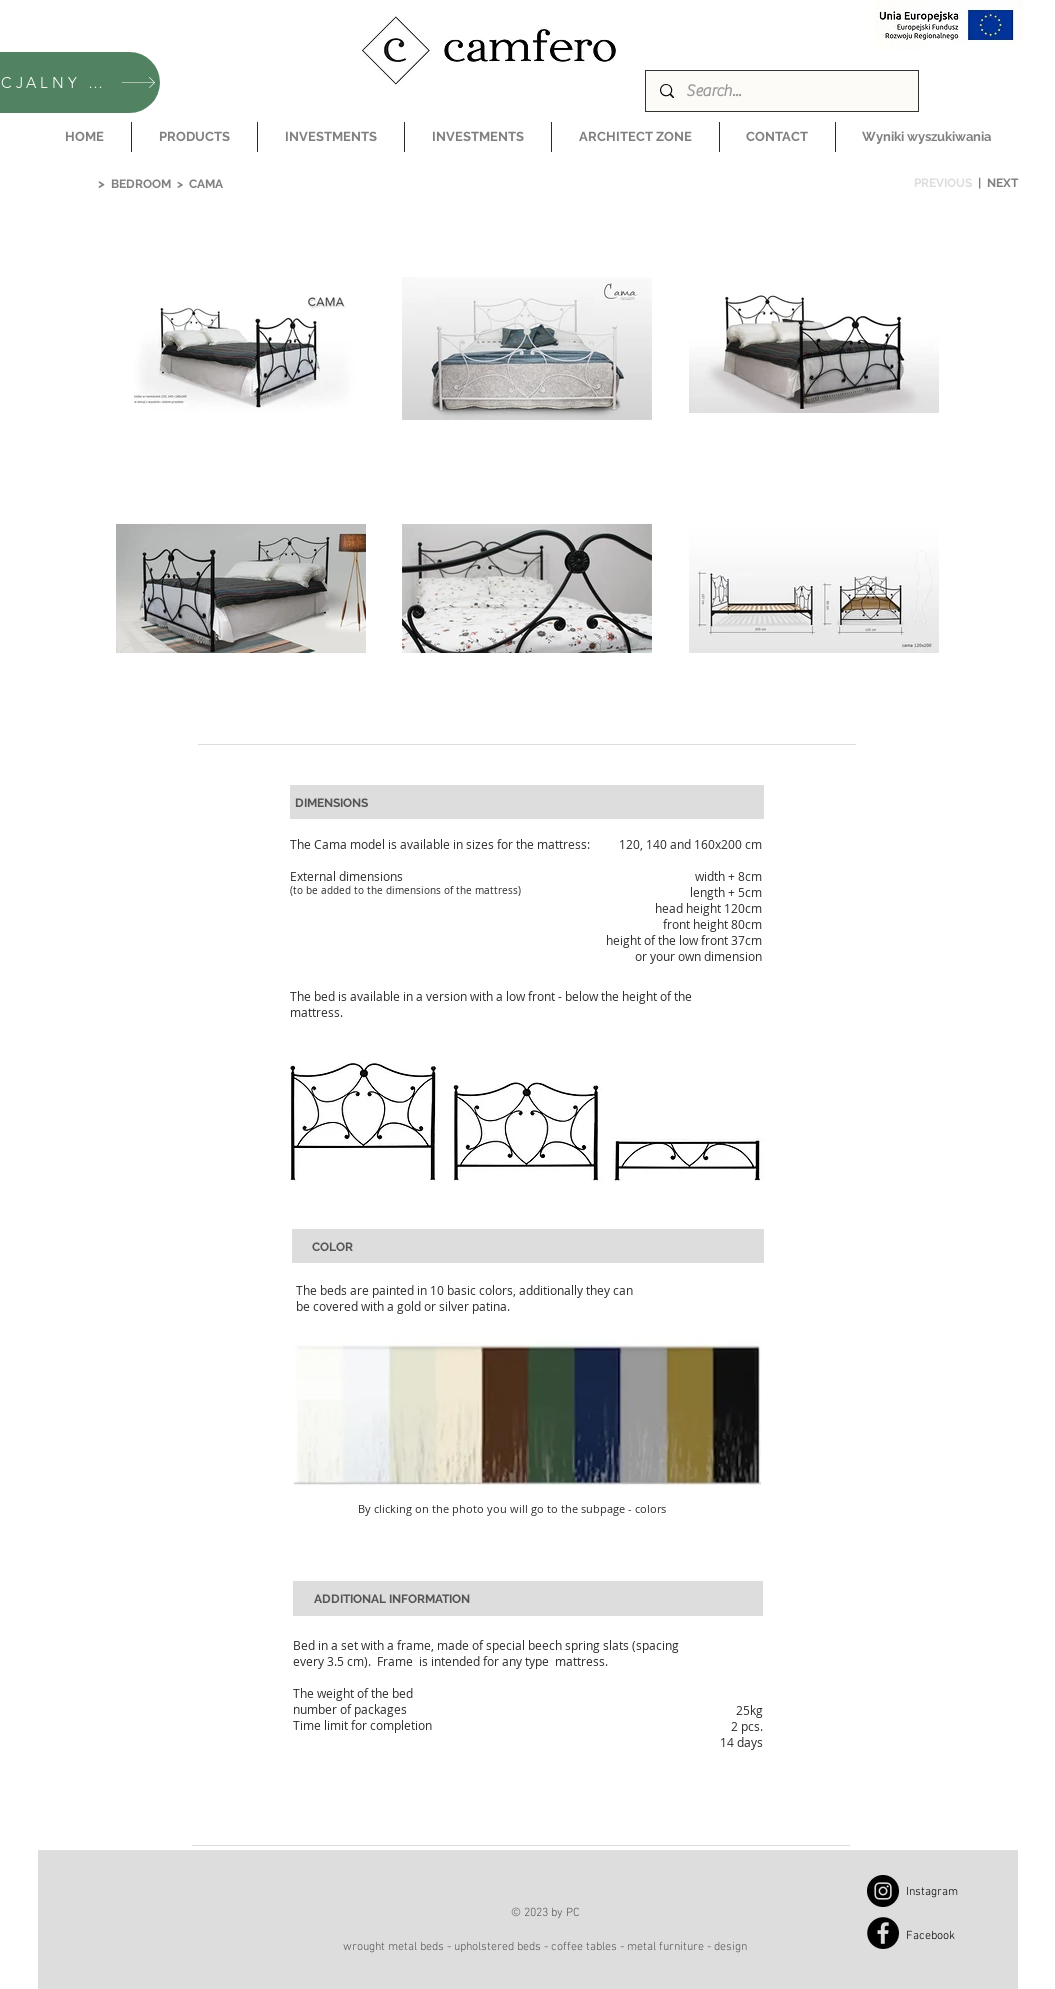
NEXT (1002, 183)
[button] (194, 137)
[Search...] (781, 91)
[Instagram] (883, 1891)
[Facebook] (883, 1933)
